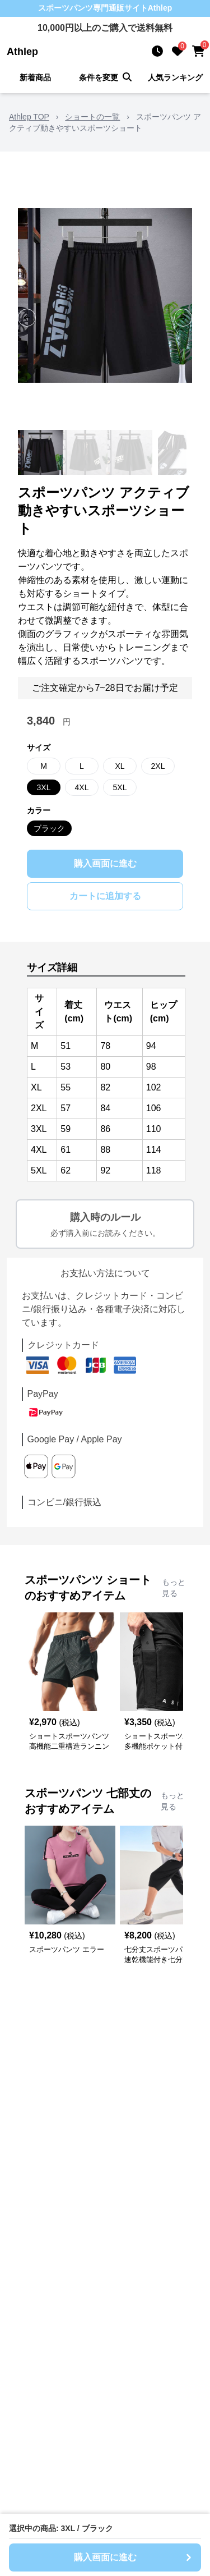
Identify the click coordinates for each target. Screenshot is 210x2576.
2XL (158, 766)
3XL (44, 787)
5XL (120, 787)
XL (119, 766)
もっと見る (173, 1588)
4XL (82, 787)
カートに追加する (105, 896)
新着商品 (35, 77)
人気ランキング (175, 77)
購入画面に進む (105, 863)
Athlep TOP (29, 116)
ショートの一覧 (92, 116)
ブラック (49, 828)
